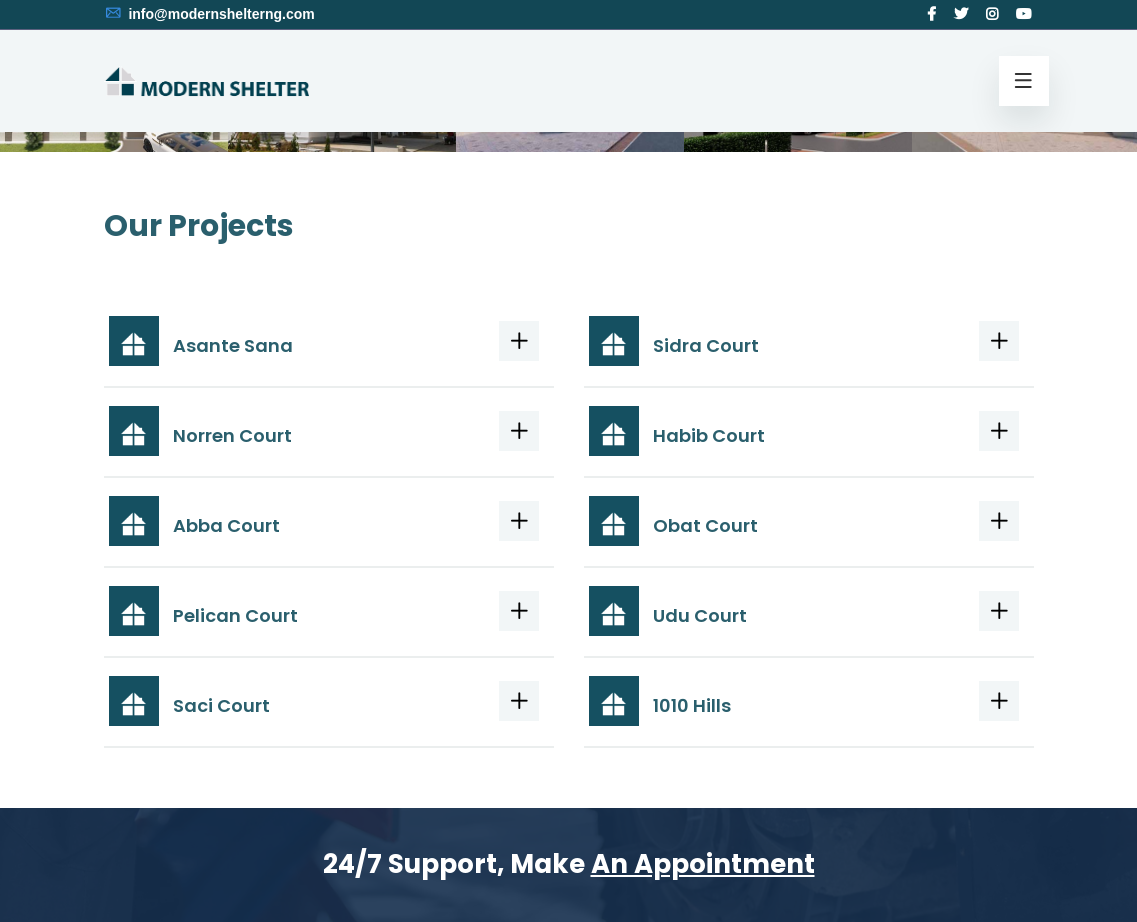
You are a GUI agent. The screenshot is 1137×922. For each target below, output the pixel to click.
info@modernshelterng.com (209, 14)
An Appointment (703, 864)
